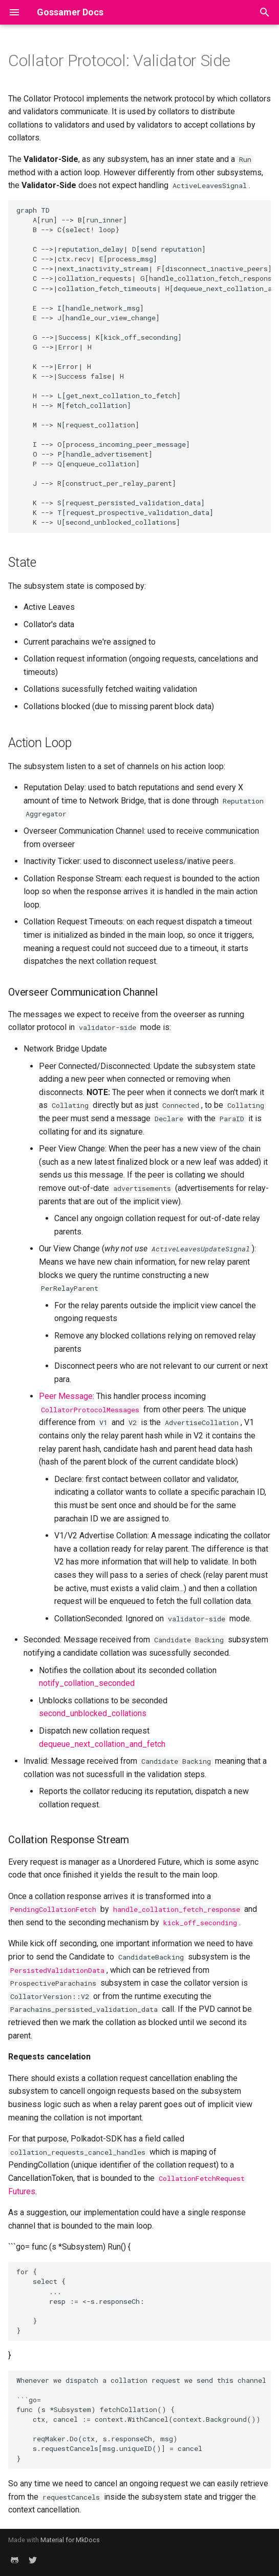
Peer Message (66, 1396)
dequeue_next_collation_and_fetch (102, 1744)
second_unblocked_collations (92, 1713)
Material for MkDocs (70, 2540)
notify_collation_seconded (87, 1683)
